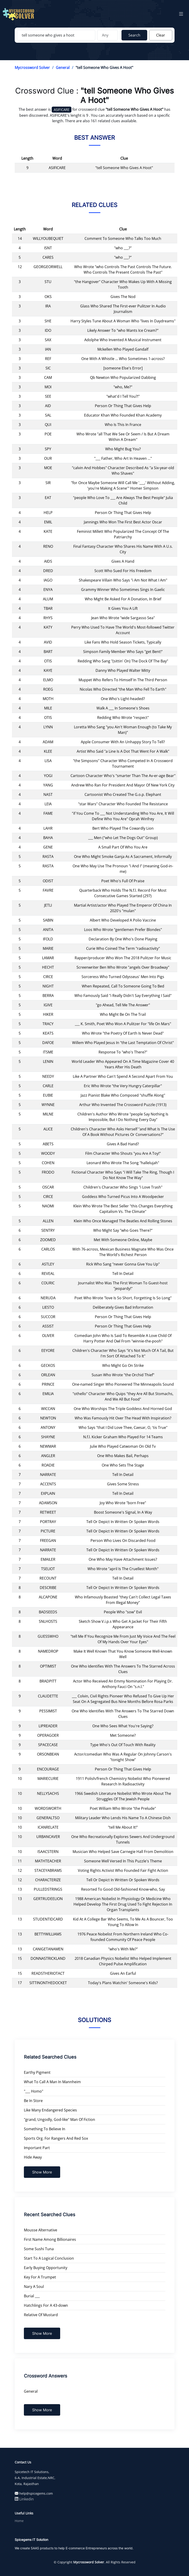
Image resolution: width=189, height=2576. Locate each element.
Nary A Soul (34, 2286)
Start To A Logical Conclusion (49, 2258)
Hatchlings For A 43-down (46, 2305)
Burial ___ (32, 2296)
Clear (160, 35)
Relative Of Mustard (41, 2314)
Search (134, 35)
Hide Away (33, 2157)
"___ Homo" (33, 2091)
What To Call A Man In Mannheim (52, 2082)
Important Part (37, 2147)
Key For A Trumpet (40, 2277)
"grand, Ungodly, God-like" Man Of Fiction (59, 2119)
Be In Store (33, 2100)
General (63, 67)
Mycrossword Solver (32, 67)
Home (19, 2520)
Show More (42, 2172)
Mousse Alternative (40, 2230)
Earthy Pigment (37, 2072)
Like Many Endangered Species (50, 2110)
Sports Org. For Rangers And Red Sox (56, 2138)
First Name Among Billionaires (50, 2239)
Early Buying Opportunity (45, 2267)
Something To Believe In (44, 2129)
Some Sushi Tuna (39, 2249)
